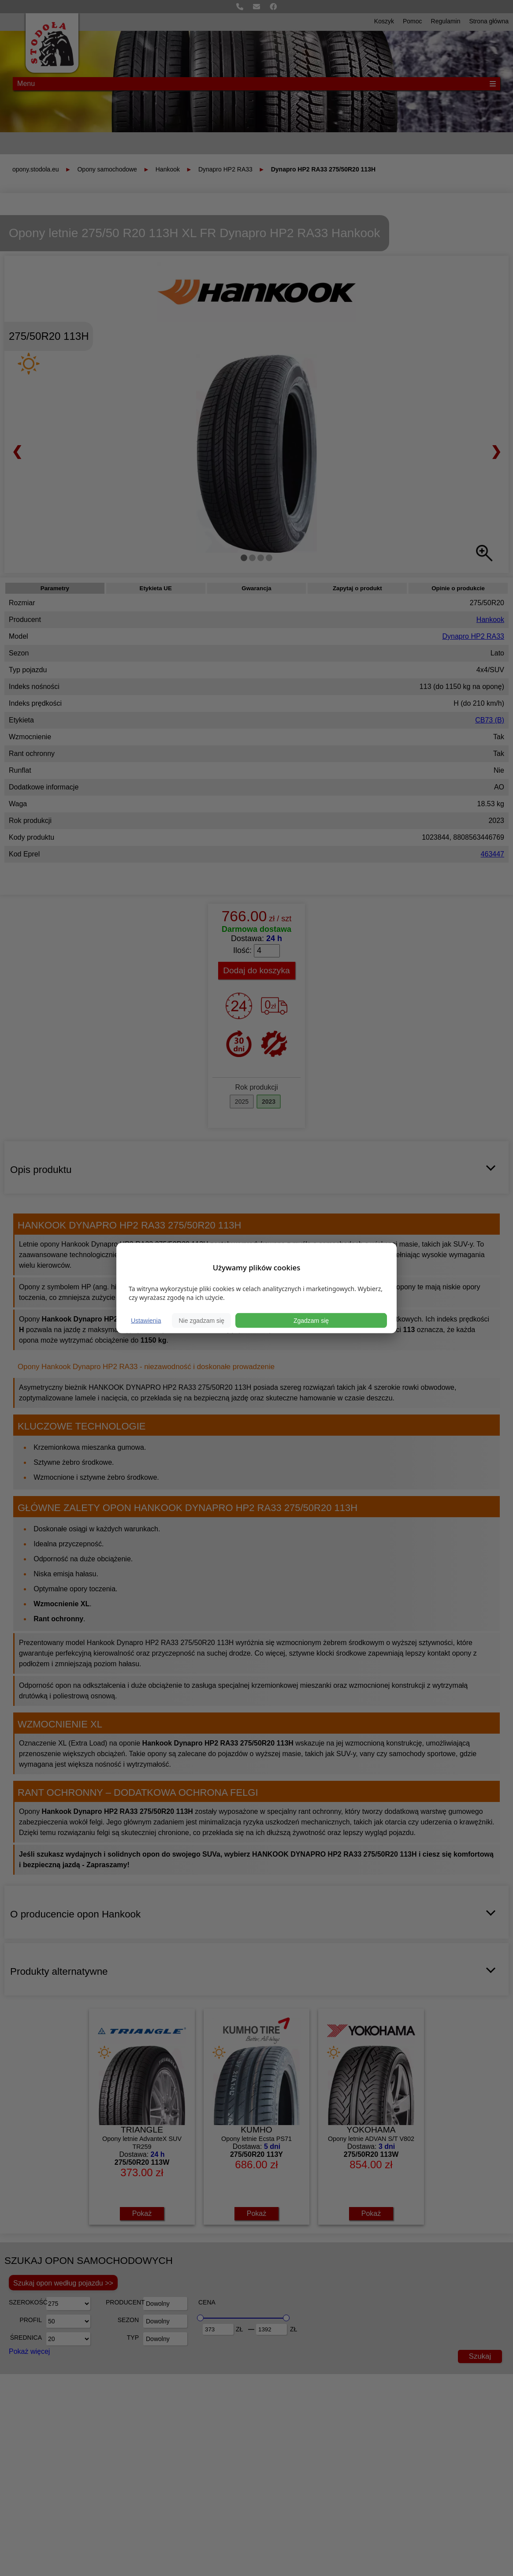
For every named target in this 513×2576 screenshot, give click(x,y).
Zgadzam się (311, 1320)
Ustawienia (146, 1320)
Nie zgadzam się (201, 1320)
